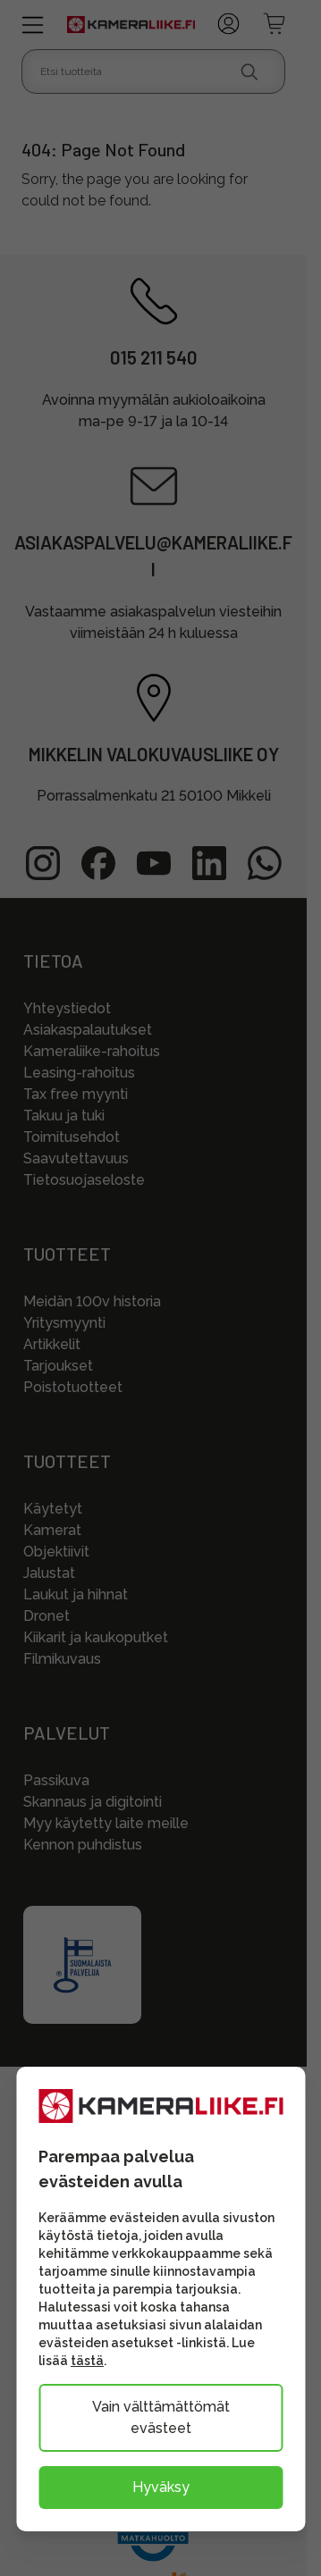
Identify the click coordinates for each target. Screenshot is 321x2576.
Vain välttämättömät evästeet (161, 2417)
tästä (87, 2361)
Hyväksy (161, 2487)
